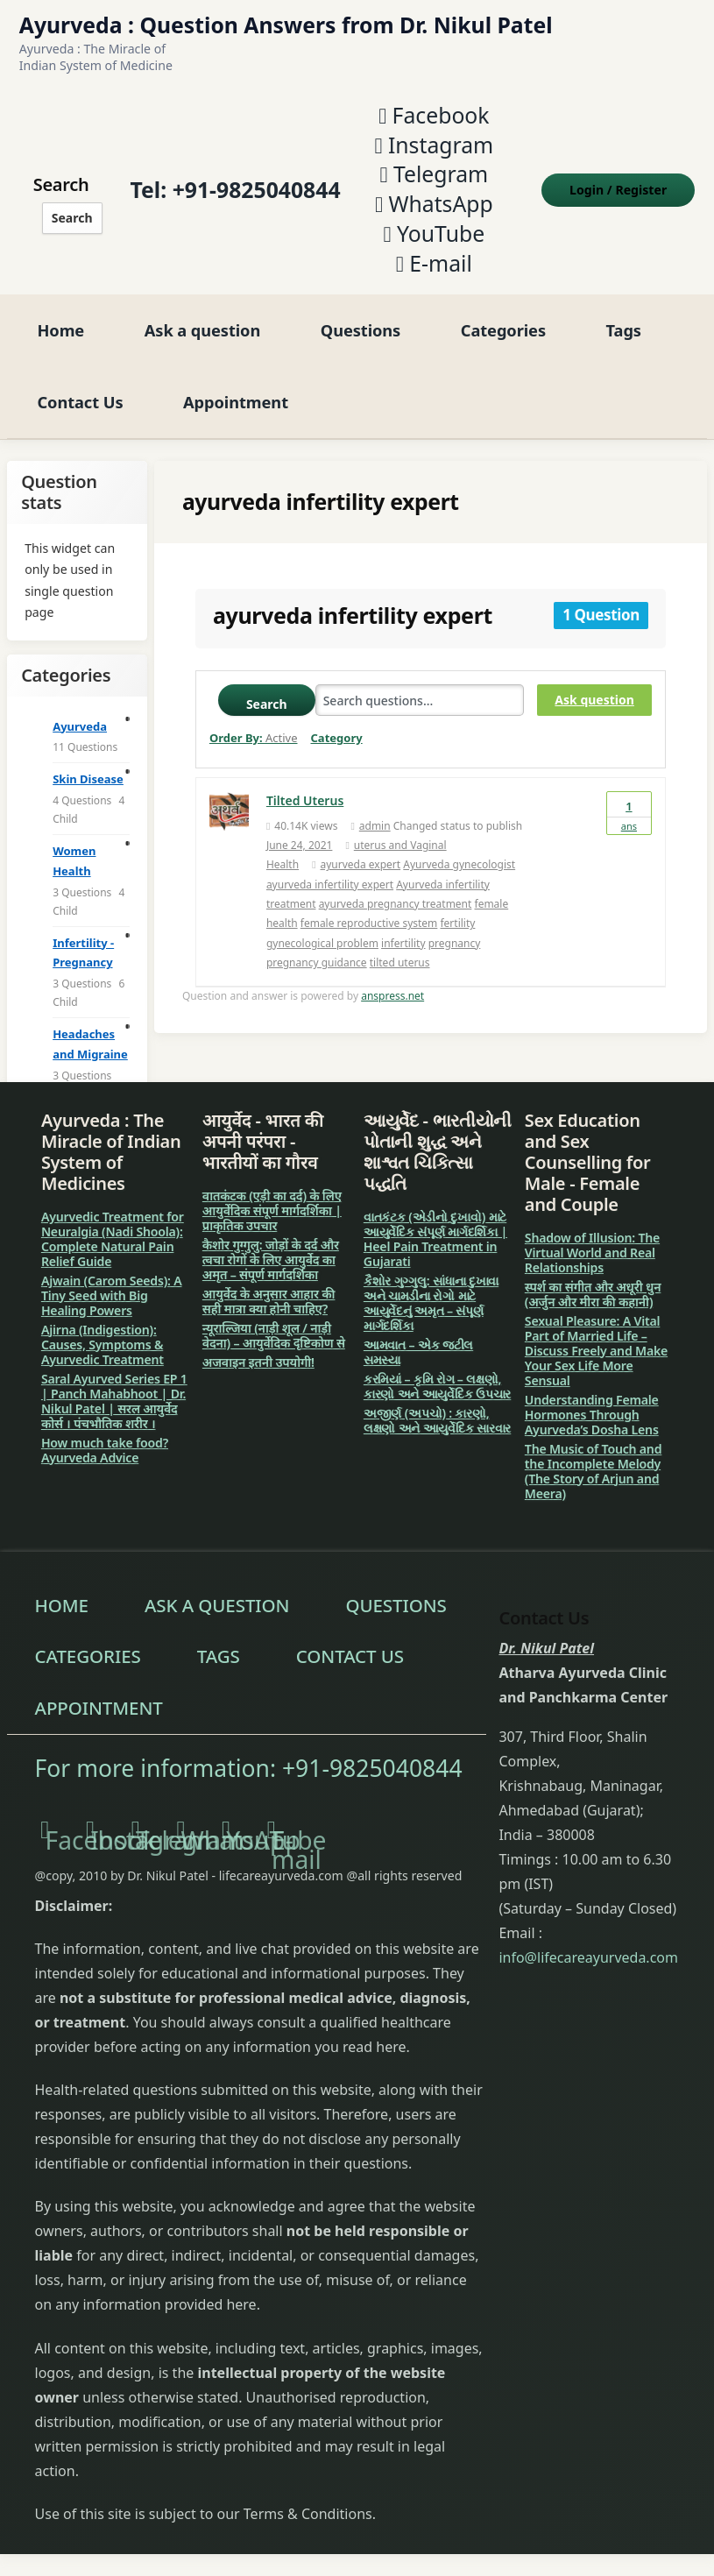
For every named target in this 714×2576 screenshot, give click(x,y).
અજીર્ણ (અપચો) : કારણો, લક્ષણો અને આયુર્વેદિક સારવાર (437, 1417)
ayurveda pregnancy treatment (395, 901)
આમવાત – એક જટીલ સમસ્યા (418, 1349)
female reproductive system (369, 921)
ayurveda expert (361, 861)
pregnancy (454, 940)
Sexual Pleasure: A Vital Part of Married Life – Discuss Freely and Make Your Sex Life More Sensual (596, 1348)
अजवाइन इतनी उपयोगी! (258, 1359)
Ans (629, 809)
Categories (503, 327)
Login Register (619, 188)
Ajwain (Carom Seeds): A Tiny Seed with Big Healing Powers (111, 1293)
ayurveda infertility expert (329, 881)
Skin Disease (88, 776)
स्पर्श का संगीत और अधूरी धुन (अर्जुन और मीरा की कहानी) (593, 1291)
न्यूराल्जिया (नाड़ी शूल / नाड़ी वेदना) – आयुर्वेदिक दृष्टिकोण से (273, 1332)
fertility (457, 921)
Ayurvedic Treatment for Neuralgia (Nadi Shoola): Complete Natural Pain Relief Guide (112, 1236)
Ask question (594, 697)
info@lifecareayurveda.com (588, 1954)
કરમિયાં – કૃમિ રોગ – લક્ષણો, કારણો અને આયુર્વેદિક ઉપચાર (437, 1383)
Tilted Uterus (304, 797)
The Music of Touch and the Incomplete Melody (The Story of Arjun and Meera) (593, 1468)
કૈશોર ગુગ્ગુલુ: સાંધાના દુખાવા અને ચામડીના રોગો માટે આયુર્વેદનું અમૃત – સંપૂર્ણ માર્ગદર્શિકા (431, 1300)
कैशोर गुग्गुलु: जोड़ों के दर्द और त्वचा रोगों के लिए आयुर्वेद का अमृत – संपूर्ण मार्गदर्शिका (270, 1257)
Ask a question (202, 327)
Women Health (74, 858)
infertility (403, 940)
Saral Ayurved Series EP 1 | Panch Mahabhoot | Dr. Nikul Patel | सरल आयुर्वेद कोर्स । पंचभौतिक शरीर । (114, 1398)
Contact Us (80, 399)
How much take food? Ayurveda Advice (104, 1447)
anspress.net (392, 993)
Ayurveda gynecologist (459, 861)
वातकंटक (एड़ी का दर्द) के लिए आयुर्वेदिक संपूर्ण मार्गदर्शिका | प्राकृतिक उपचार (272, 1208)
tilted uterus (400, 959)
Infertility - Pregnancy (83, 950)
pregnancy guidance (316, 959)
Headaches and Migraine (90, 1041)
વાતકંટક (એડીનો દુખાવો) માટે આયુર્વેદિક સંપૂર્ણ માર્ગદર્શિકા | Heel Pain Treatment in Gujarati (435, 1236)
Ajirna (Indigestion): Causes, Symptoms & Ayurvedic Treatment (102, 1342)
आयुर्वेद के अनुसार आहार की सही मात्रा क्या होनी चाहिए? (269, 1298)
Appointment (235, 399)
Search (70, 217)
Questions (360, 327)
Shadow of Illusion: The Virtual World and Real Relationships (592, 1250)
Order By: (253, 735)
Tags (623, 327)
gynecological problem (322, 940)
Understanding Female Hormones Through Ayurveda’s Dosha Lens (592, 1412)
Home (60, 327)
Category (337, 735)
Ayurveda (80, 724)
